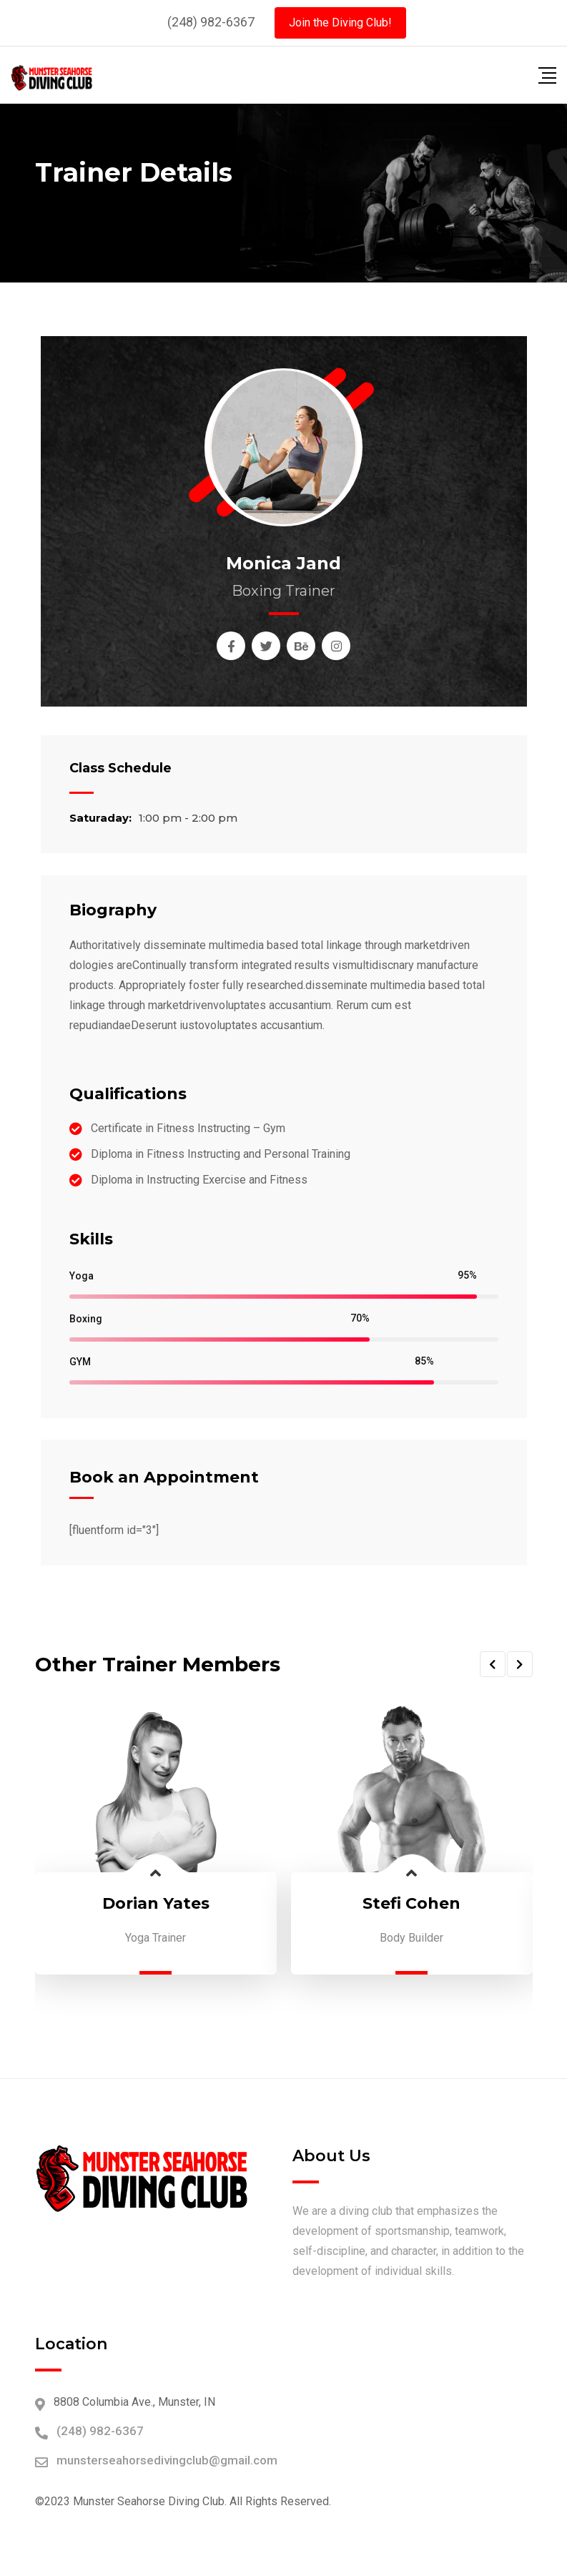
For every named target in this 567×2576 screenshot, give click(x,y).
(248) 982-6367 (211, 21)
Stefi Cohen (411, 1903)
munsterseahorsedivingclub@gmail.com (166, 2460)
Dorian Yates (155, 1903)
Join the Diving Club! (340, 22)
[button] (493, 1664)
